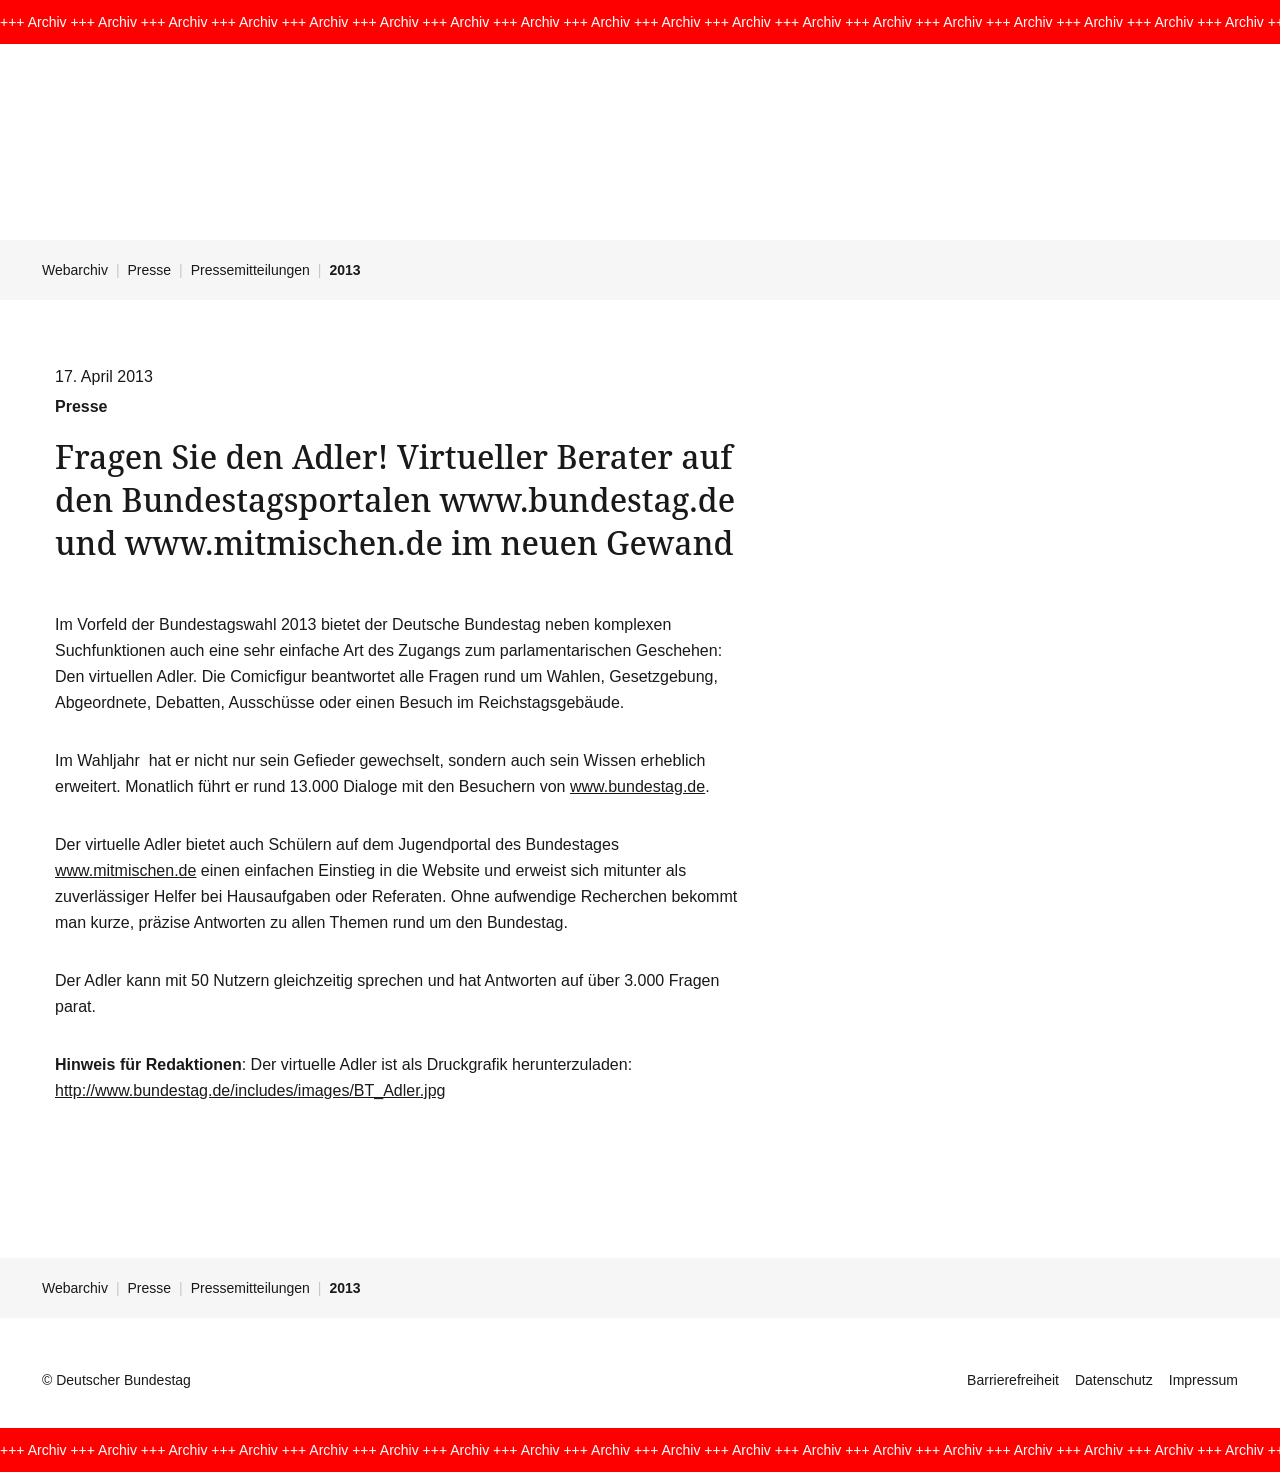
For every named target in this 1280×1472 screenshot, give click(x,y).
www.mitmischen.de (125, 870)
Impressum (1203, 1380)
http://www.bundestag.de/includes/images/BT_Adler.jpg (250, 1090)
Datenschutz (1114, 1380)
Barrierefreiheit (1013, 1380)
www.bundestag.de (637, 786)
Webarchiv (75, 270)
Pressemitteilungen (250, 270)
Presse (150, 270)
